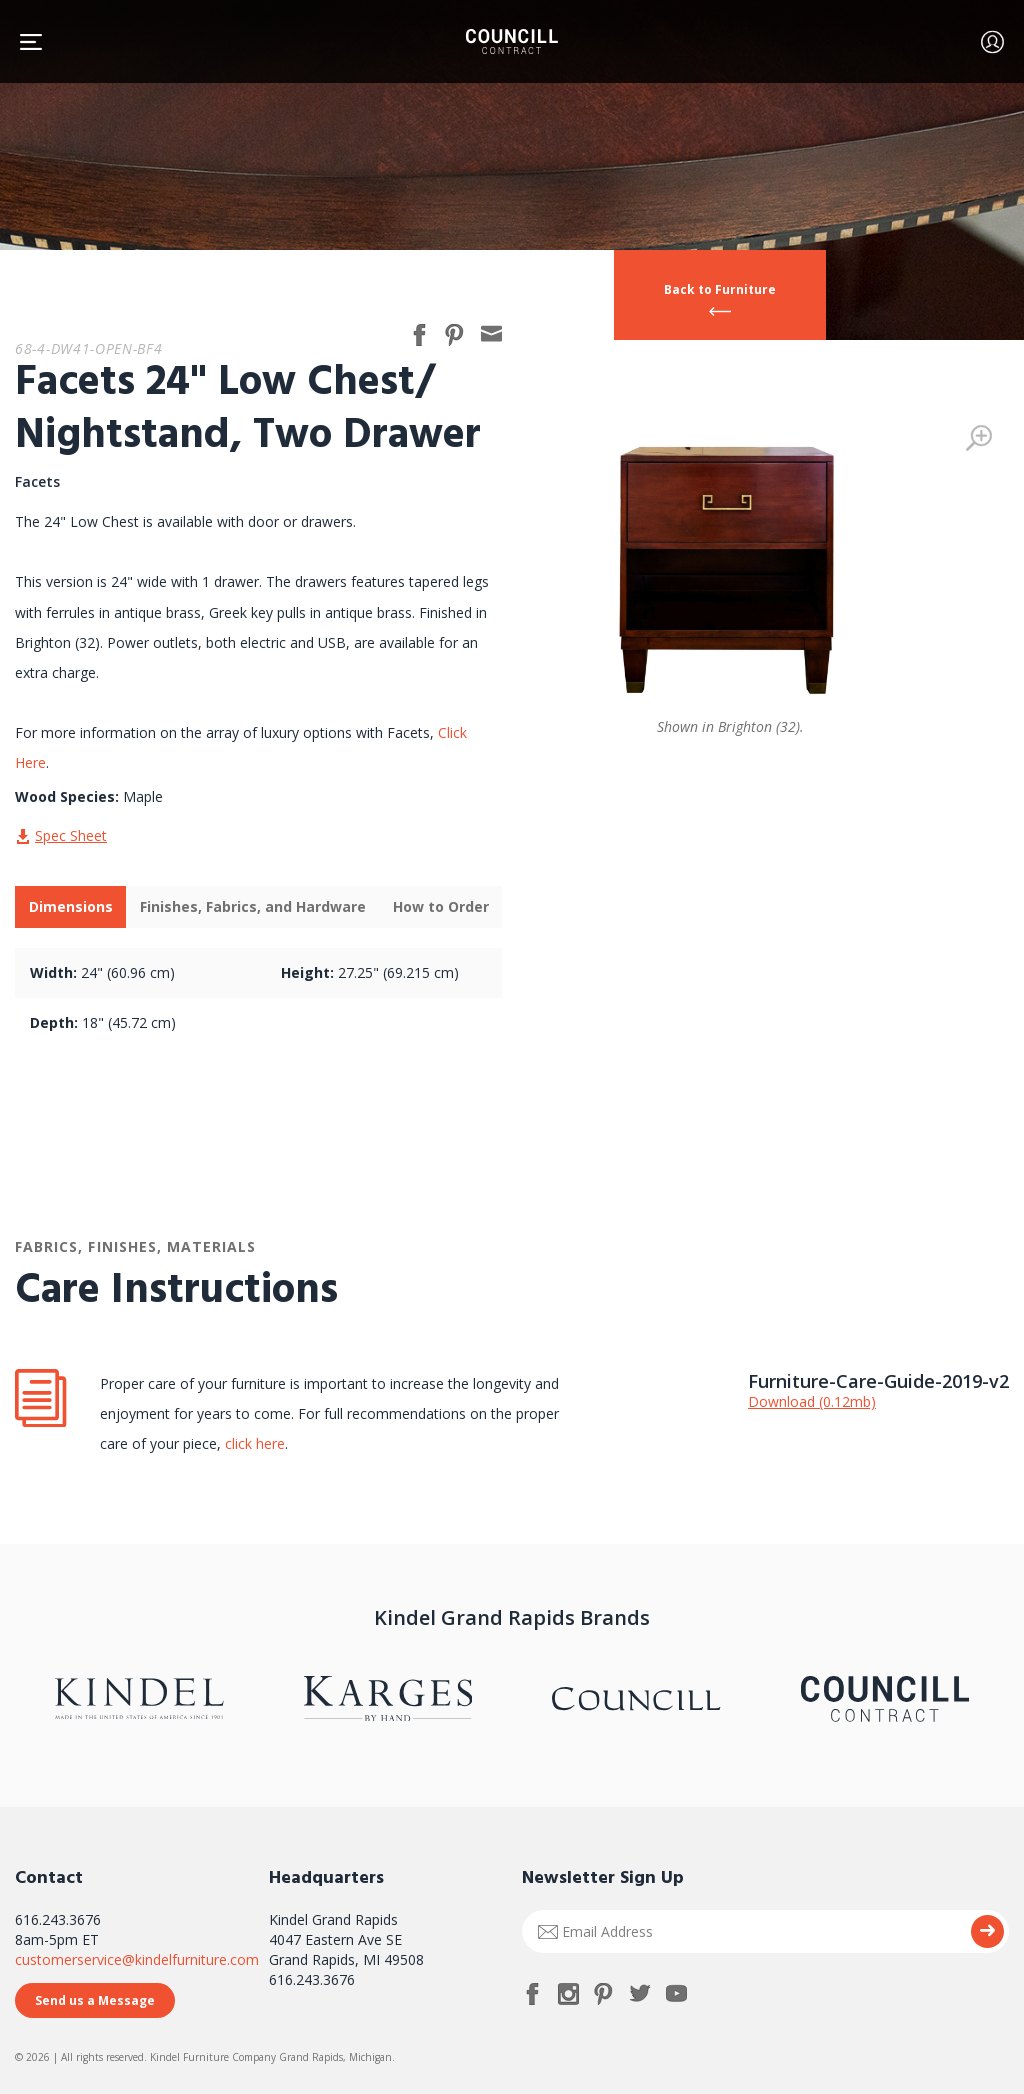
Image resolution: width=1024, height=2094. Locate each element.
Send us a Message (95, 2000)
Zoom (979, 438)
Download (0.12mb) (812, 1401)
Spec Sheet (71, 835)
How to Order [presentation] (441, 906)
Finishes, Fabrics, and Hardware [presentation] (253, 906)
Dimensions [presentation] (71, 906)
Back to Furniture (720, 289)
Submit (987, 1931)
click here (253, 1443)
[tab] (70, 907)
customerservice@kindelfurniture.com (137, 1959)
